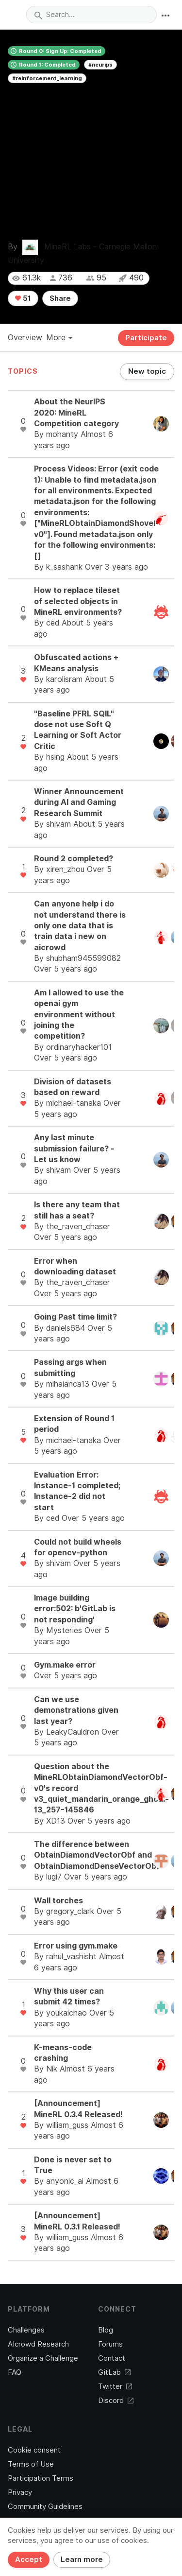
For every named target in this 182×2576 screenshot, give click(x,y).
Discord (115, 2400)
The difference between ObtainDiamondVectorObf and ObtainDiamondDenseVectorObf (97, 1855)
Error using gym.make (75, 1945)
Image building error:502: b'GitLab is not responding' (75, 1608)
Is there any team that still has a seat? (77, 1210)
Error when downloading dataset (75, 1266)
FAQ (14, 2372)
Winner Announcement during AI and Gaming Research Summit (79, 802)
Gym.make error (65, 1665)
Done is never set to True (73, 2165)
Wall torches (58, 1900)
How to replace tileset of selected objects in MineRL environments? (78, 601)
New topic (147, 371)
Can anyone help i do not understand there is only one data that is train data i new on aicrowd (80, 925)
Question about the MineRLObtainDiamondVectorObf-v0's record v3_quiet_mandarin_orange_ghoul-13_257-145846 (101, 1788)
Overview (25, 337)
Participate (146, 337)
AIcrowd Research (38, 2344)
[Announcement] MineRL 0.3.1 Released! (77, 2221)
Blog (105, 2330)
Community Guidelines (45, 2506)
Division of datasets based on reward (72, 1087)
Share (60, 298)
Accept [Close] (28, 2559)
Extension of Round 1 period (74, 1424)
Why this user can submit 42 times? (69, 1996)
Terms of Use (31, 2464)
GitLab (114, 2372)
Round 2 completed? (73, 858)
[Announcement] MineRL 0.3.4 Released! (78, 2109)
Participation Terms (40, 2478)
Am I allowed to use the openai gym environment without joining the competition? (79, 1014)
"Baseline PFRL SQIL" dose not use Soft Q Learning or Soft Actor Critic (77, 730)
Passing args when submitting (70, 1367)
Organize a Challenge (43, 2358)
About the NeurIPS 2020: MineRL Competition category (76, 412)
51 (23, 298)
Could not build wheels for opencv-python (77, 1547)
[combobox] (91, 14)
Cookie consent (34, 2450)
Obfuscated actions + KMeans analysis (76, 663)
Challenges (26, 2330)
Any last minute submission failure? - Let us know (74, 1148)
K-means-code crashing (63, 2053)
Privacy (20, 2492)
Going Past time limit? (75, 1317)
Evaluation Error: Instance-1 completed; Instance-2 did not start (77, 1491)
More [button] (59, 337)
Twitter (115, 2386)
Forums (110, 2344)
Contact (111, 2358)
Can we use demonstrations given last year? (76, 1710)
